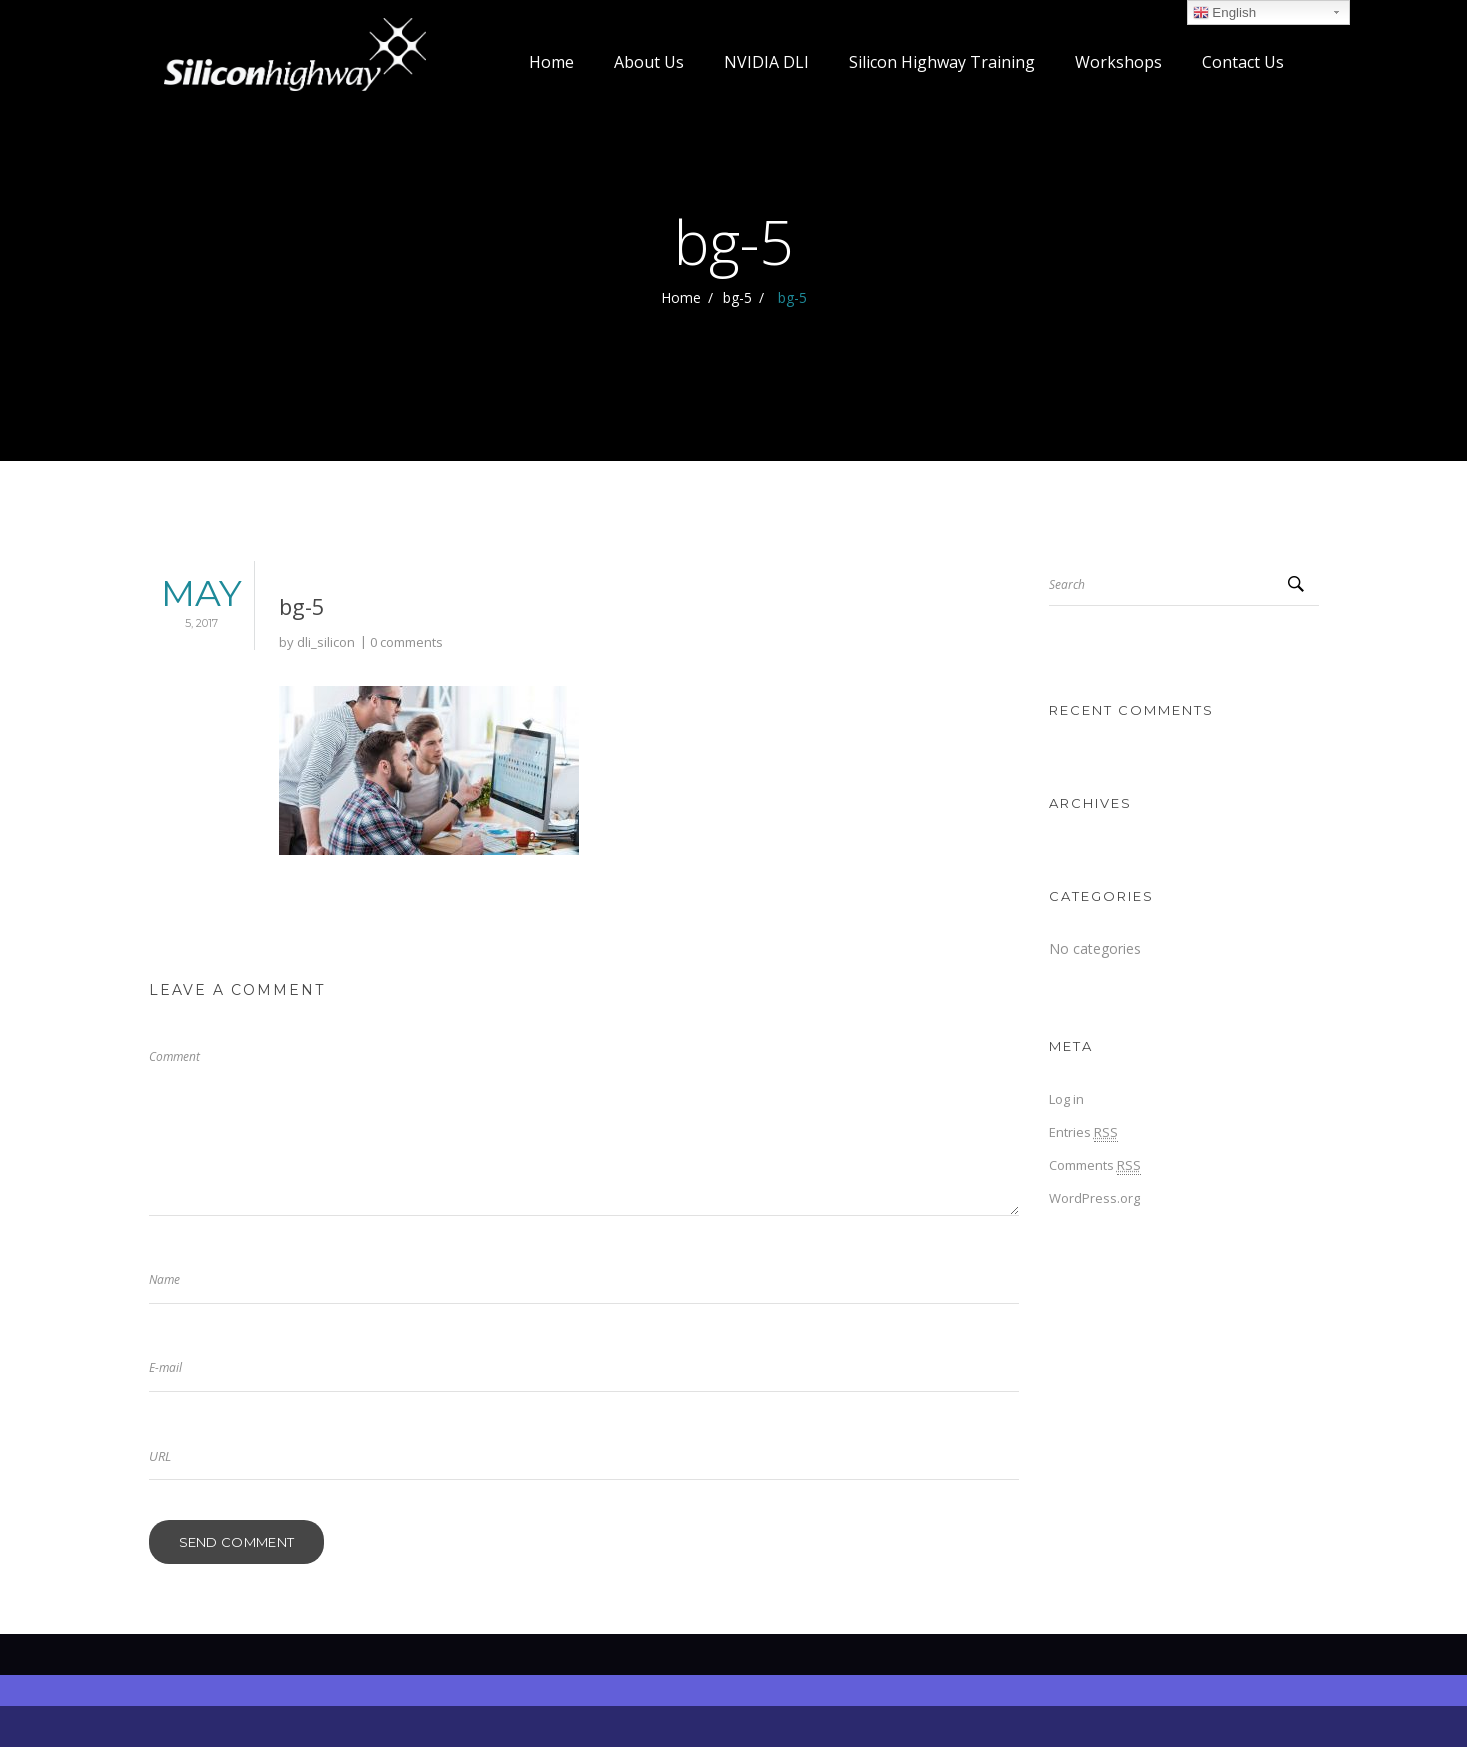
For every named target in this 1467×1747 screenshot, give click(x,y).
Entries (1083, 1132)
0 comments (406, 642)
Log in (1066, 1099)
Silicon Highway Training (942, 62)
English (1224, 13)
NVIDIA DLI (766, 62)
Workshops (1118, 62)
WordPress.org (1094, 1198)
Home (551, 62)
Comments (1095, 1165)
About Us (649, 62)
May (193, 604)
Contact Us (1243, 62)
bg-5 (737, 297)
